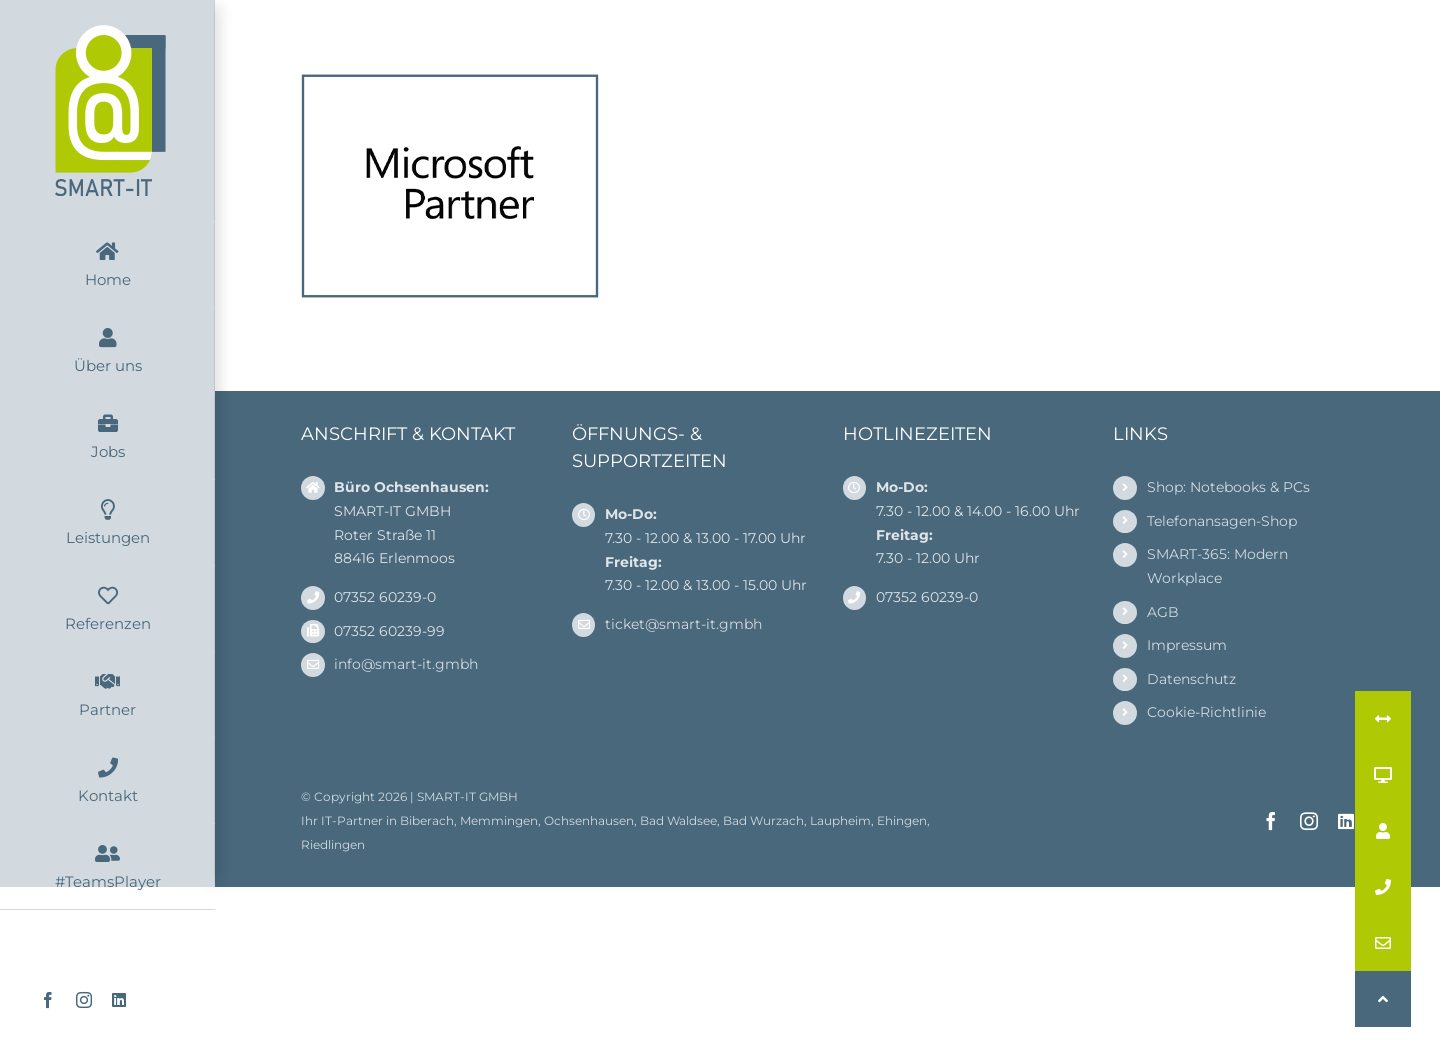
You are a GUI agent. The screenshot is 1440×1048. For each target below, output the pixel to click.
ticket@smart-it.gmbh (683, 624)
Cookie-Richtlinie (1206, 712)
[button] (1383, 999)
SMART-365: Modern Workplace (1217, 566)
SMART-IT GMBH (467, 796)
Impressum (1187, 645)
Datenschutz (1191, 679)
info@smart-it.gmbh (406, 664)
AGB (1163, 612)
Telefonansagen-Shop (1222, 521)
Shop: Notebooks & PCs (1228, 487)
